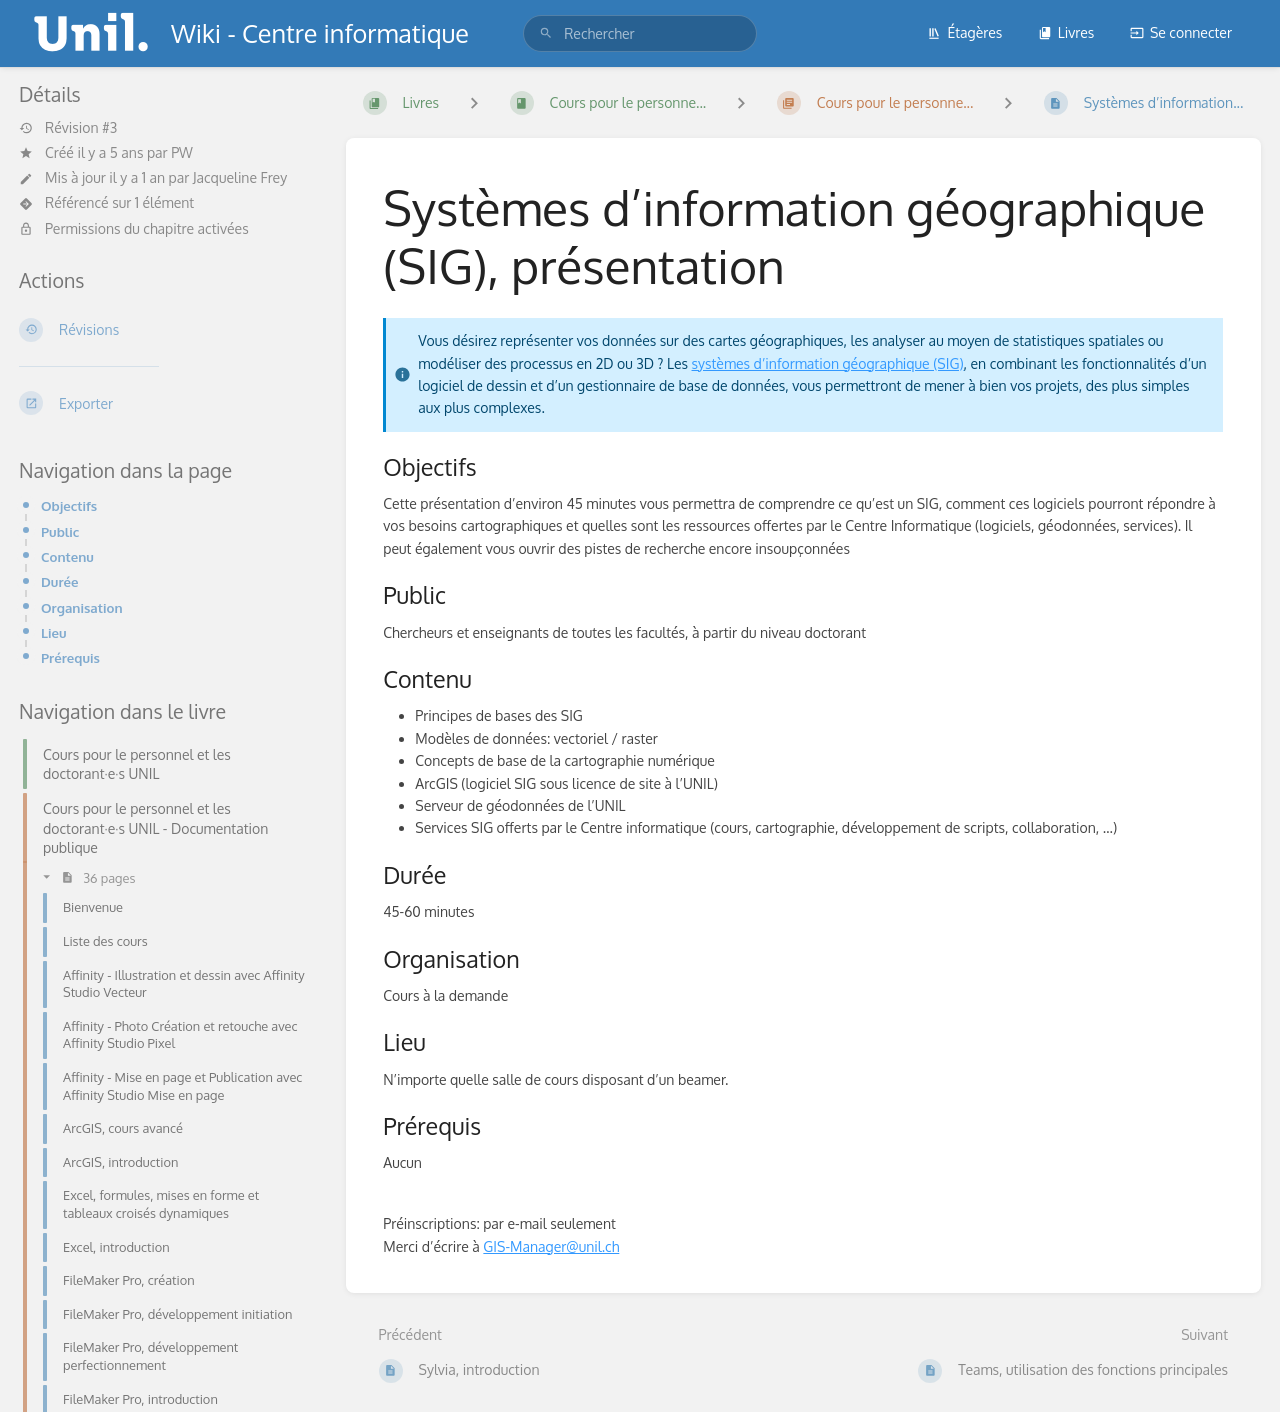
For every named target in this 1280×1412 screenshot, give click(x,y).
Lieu (54, 632)
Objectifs (69, 505)
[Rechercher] (546, 33)
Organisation (82, 607)
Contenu (67, 556)
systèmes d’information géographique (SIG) (828, 363)
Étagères (964, 32)
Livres (1066, 32)
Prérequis (70, 657)
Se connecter (1181, 32)
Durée (60, 581)
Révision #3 (68, 128)
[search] (640, 33)
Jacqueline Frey (240, 177)
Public (60, 531)
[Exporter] (166, 403)
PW (182, 152)
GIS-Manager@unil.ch (551, 1246)
